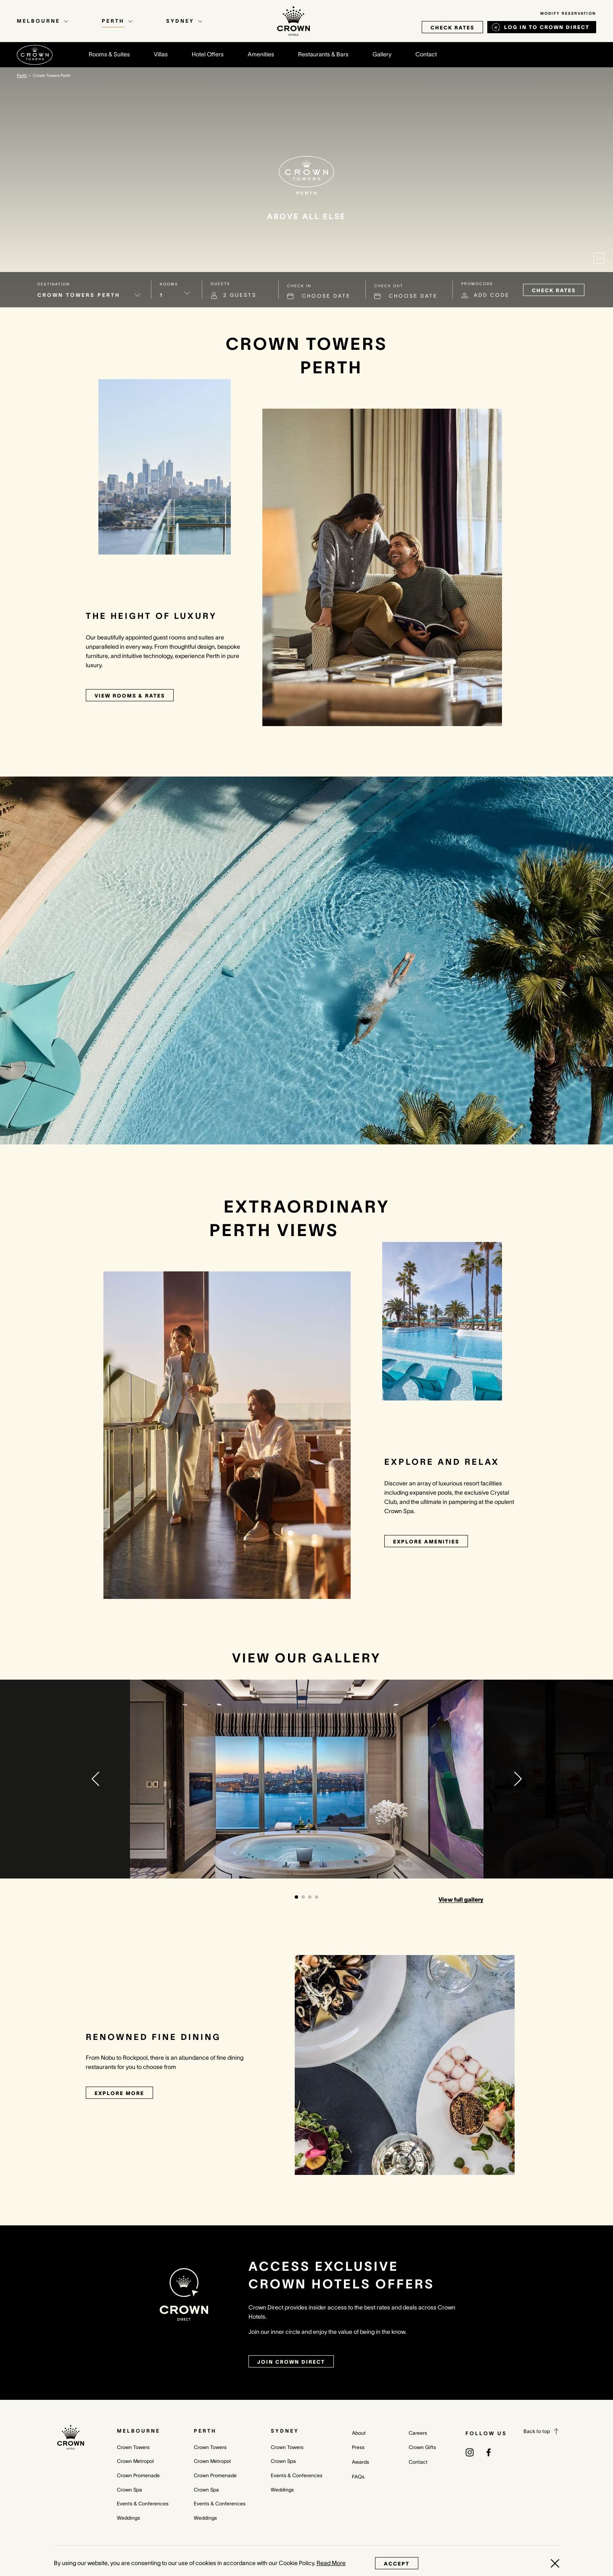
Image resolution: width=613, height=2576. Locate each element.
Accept (397, 2563)
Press (358, 2447)
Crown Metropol (135, 2461)
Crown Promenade (138, 2475)
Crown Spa (129, 2489)
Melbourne (138, 2430)
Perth (205, 2430)
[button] (95, 1778)
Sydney (285, 2430)
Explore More (119, 2093)
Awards (360, 2462)
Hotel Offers (208, 54)
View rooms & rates (130, 695)
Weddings (128, 2518)
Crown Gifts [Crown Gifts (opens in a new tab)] (422, 2447)
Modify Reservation (568, 13)
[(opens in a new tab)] (469, 2452)
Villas (161, 54)
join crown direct (291, 2362)
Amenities (261, 54)
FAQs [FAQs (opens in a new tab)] (358, 2476)
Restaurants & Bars (323, 54)
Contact (426, 54)
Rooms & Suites (109, 54)
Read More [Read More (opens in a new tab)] (331, 2563)
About (359, 2433)
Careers (418, 2433)
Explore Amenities (426, 1541)
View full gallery (461, 1899)
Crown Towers (133, 2447)
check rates (452, 27)
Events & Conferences (143, 2503)
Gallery (382, 54)
